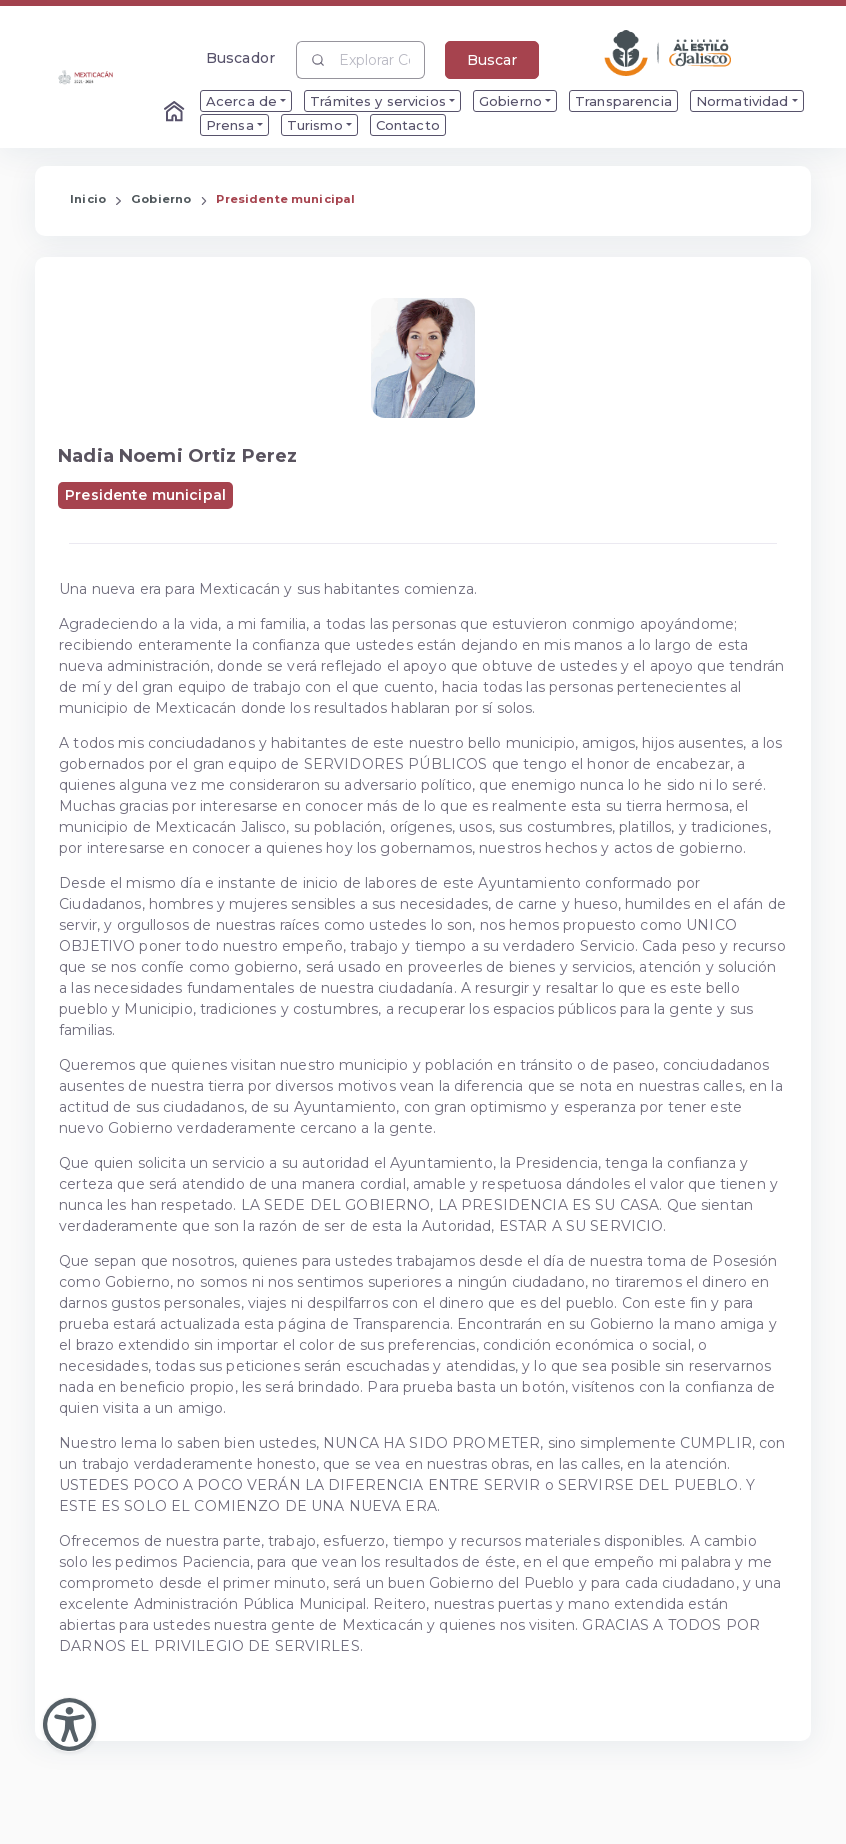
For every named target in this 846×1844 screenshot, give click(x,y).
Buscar (492, 60)
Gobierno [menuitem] (510, 101)
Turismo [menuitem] (315, 125)
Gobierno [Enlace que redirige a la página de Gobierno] (161, 199)
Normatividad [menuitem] (742, 101)
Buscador (240, 57)
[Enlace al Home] (176, 113)
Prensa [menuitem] (230, 125)
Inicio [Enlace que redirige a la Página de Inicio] (88, 199)
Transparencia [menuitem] (623, 101)
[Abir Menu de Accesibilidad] (69, 1724)
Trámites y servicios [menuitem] (378, 101)
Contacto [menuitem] (408, 125)
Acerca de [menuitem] (241, 101)
